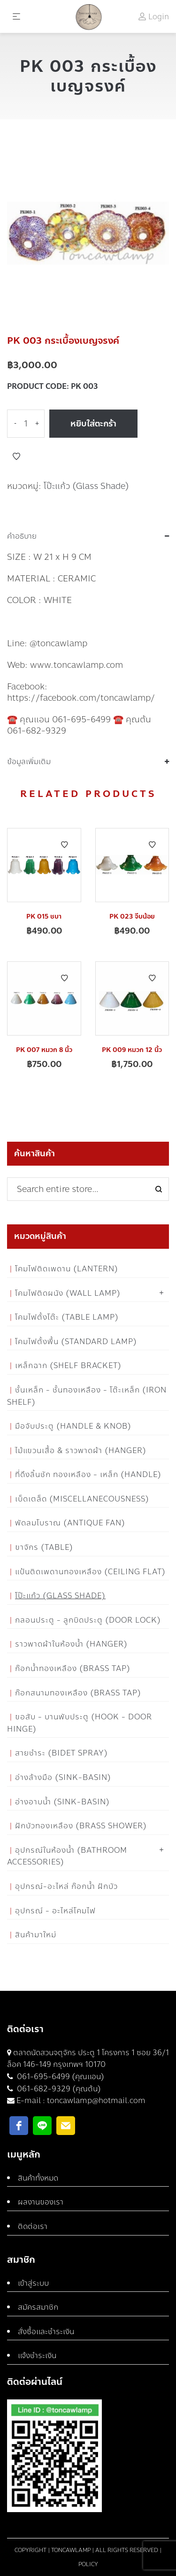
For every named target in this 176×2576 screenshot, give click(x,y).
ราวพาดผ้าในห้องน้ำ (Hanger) (71, 1644)
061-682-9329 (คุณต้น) (58, 2089)
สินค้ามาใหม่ (35, 1935)
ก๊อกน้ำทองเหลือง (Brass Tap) (72, 1668)
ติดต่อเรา (32, 2226)
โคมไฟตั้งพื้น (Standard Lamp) (76, 1341)
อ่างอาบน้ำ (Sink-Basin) (62, 1802)
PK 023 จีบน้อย (132, 916)
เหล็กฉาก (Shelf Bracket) (68, 1365)
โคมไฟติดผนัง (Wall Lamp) (68, 1293)
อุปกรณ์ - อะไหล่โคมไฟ (55, 1911)
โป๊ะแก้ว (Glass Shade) (86, 486)
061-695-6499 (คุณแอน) (59, 2076)
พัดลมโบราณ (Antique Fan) (70, 1523)
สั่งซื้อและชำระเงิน (46, 2331)
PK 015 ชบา (43, 916)
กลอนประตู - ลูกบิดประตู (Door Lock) (88, 1620)
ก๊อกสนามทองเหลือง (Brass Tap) (78, 1693)
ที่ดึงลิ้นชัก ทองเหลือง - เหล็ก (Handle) (88, 1474)
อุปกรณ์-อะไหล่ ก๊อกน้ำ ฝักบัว (66, 1886)
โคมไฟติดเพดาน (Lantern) (66, 1269)
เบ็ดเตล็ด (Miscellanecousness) (82, 1499)
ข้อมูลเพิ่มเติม (29, 761)
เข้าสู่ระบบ (33, 2283)
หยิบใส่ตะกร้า (93, 423)
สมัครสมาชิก (38, 2307)
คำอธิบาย (22, 536)
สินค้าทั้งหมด (38, 2178)
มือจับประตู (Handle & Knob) (73, 1426)
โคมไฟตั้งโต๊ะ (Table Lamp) (67, 1317)
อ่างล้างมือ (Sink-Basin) (63, 1777)
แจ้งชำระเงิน (37, 2355)
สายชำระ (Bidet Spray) (61, 1753)
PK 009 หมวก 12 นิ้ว (132, 1050)
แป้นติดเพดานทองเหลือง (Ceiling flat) (90, 1572)
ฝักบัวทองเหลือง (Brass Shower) (81, 1826)
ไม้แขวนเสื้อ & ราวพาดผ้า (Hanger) (80, 1450)
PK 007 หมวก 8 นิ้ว (44, 1050)
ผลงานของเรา (40, 2202)
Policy (88, 2564)
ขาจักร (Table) (44, 1547)
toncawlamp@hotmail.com (96, 2100)
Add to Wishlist (16, 456)
